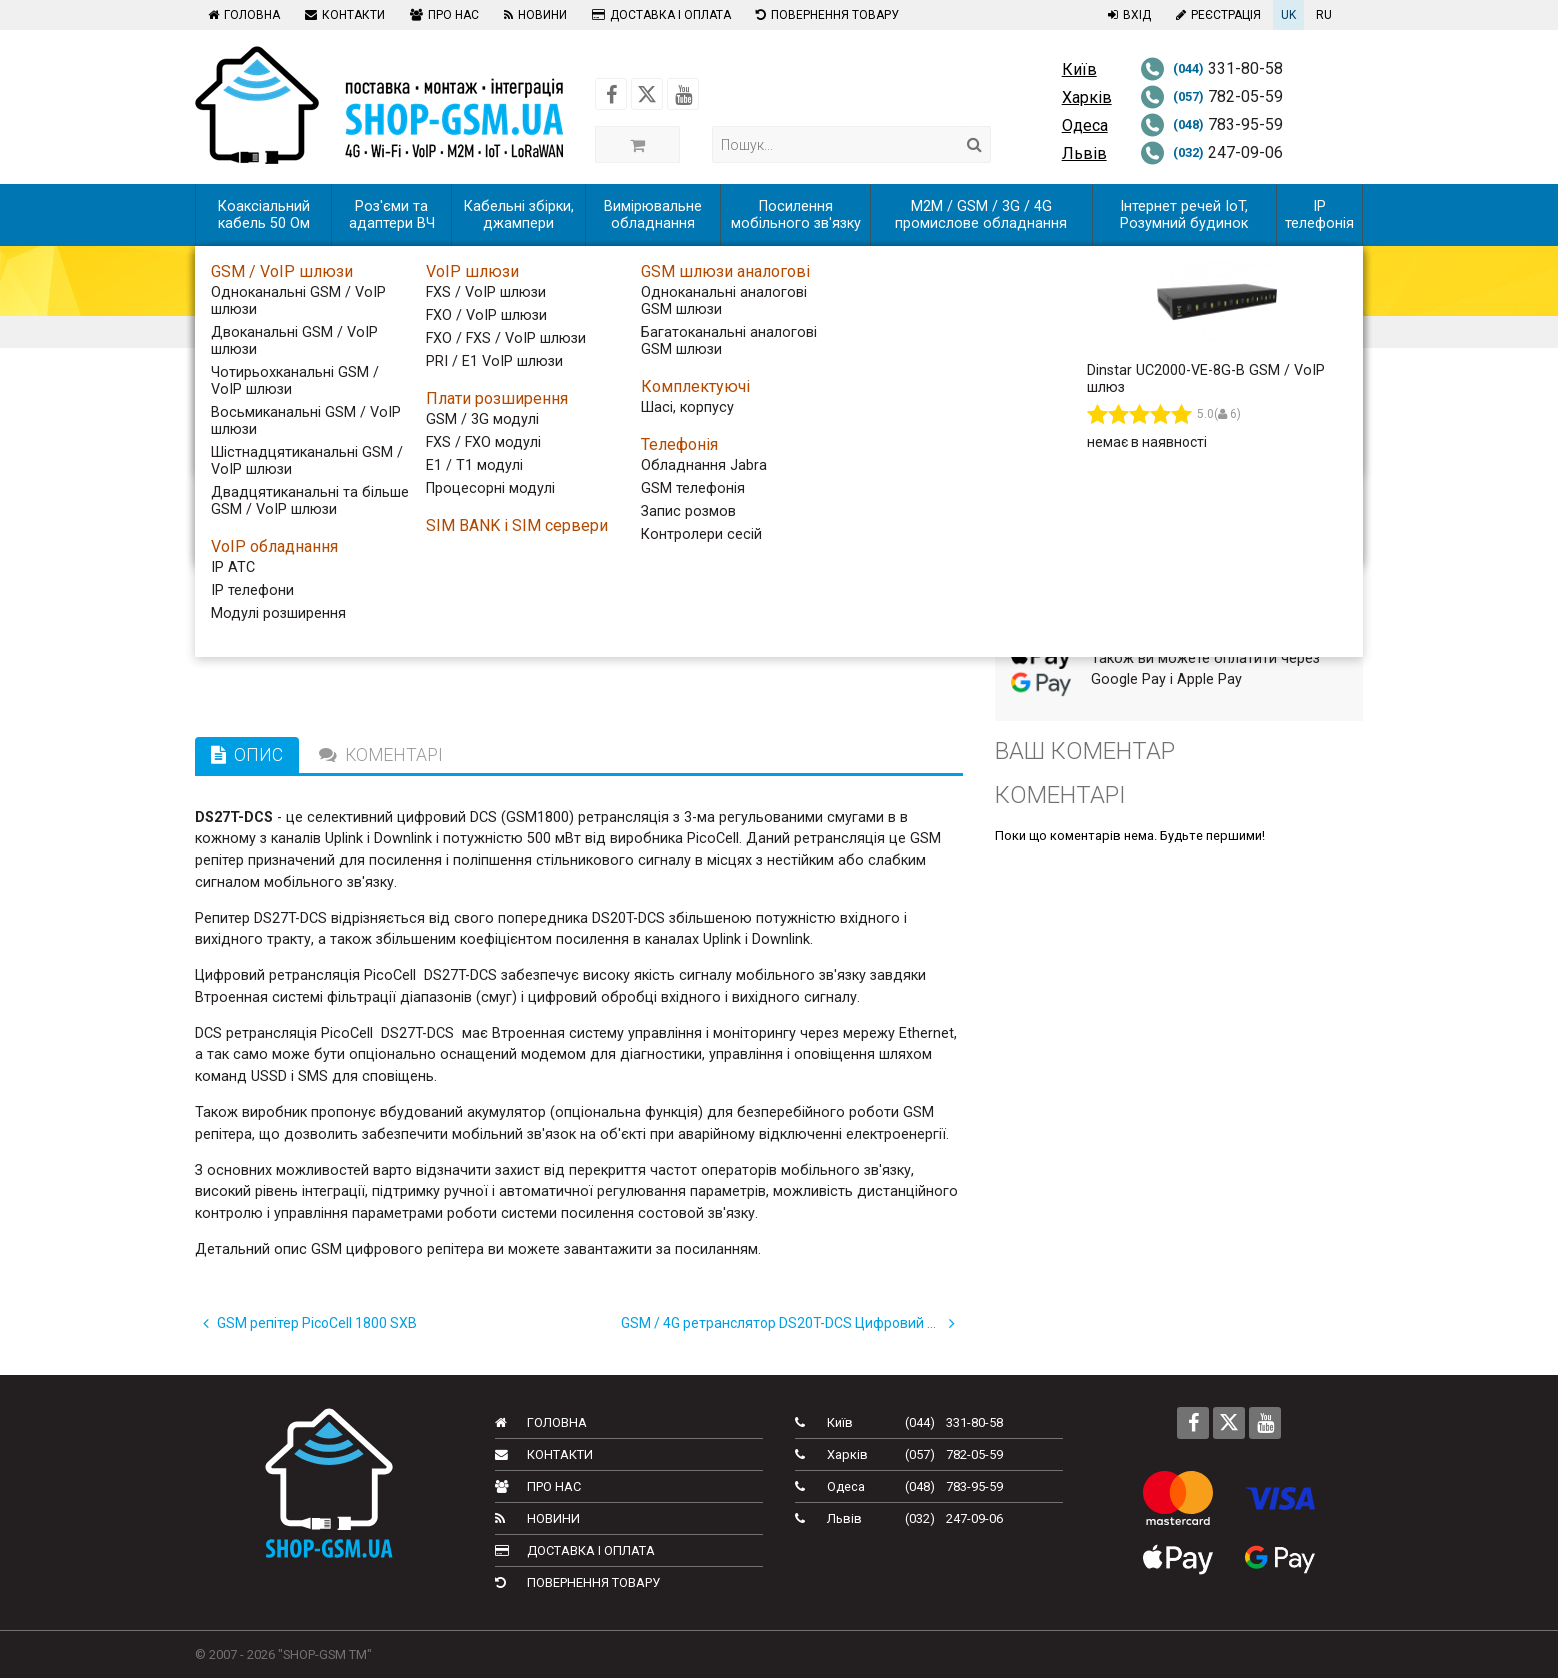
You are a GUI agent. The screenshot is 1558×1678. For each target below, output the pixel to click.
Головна (241, 15)
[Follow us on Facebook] (611, 94)
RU (1324, 15)
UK (1288, 15)
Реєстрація (1216, 15)
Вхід (1127, 15)
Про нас (442, 15)
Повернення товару (825, 15)
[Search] (974, 144)
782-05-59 (1211, 96)
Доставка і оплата (659, 15)
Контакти (342, 15)
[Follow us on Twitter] (647, 94)
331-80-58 (1211, 68)
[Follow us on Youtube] (683, 94)
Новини (533, 15)
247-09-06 (1211, 152)
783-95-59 (1211, 124)
